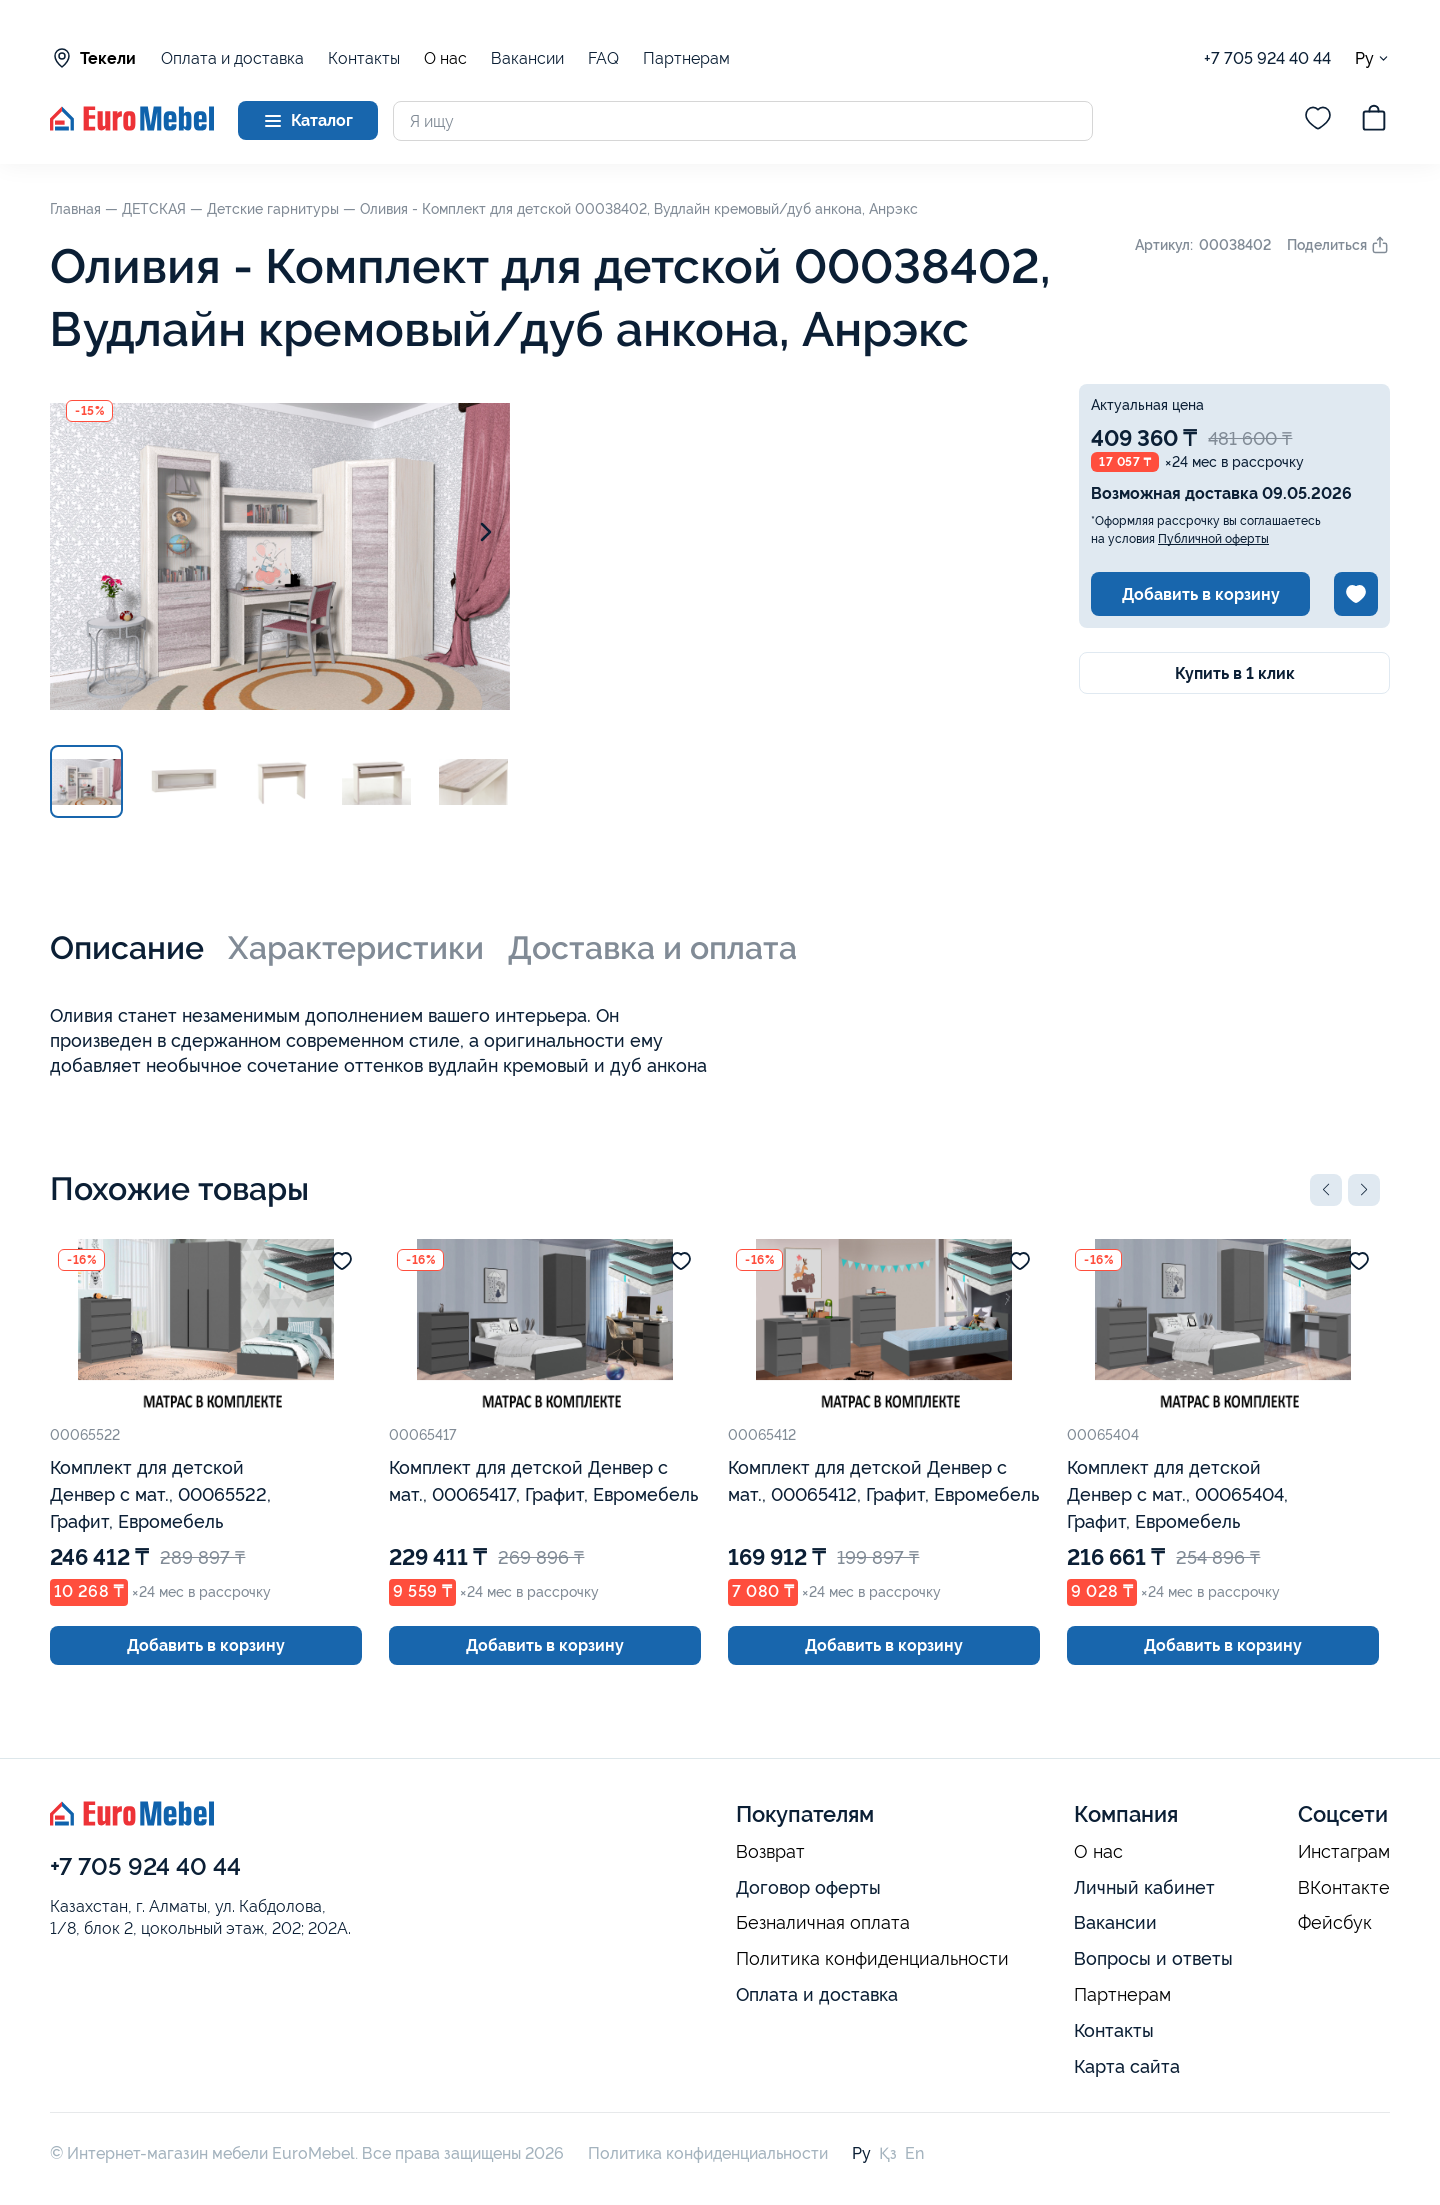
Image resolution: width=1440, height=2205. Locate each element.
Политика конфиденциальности (872, 1959)
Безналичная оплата (823, 1923)
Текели (93, 58)
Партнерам (686, 58)
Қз (888, 2153)
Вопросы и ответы (1153, 1958)
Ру (1372, 58)
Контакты (364, 58)
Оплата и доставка (232, 58)
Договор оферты (808, 1887)
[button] (1326, 1190)
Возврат (770, 1852)
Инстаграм (1344, 1852)
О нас (445, 59)
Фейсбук (1335, 1923)
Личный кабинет (1144, 1887)
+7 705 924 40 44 (1267, 58)
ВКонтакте (1344, 1888)
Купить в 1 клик (1235, 673)
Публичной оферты (1213, 539)
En (914, 2153)
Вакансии (527, 58)
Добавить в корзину (1201, 594)
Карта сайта (1127, 2066)
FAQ (603, 58)
